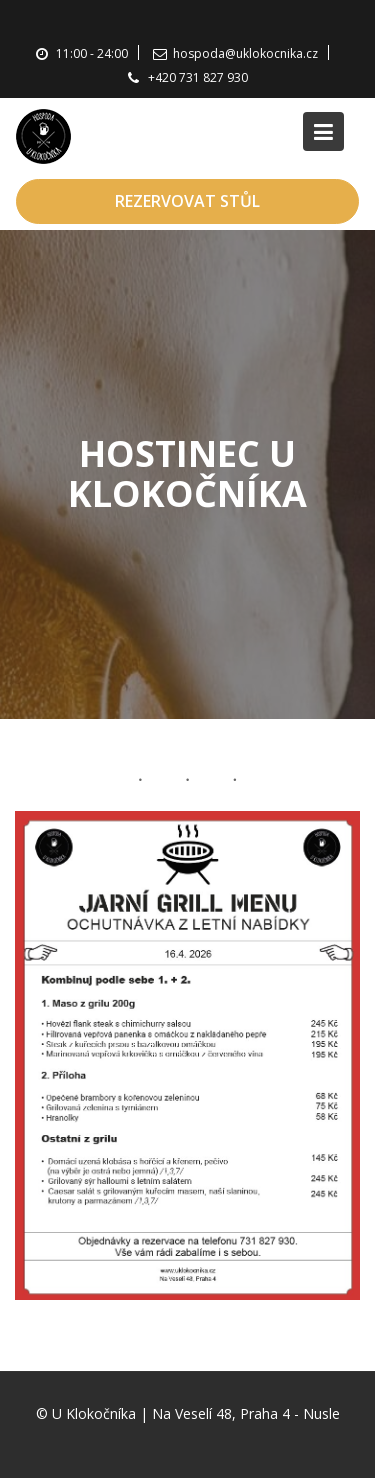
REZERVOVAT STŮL (187, 201)
